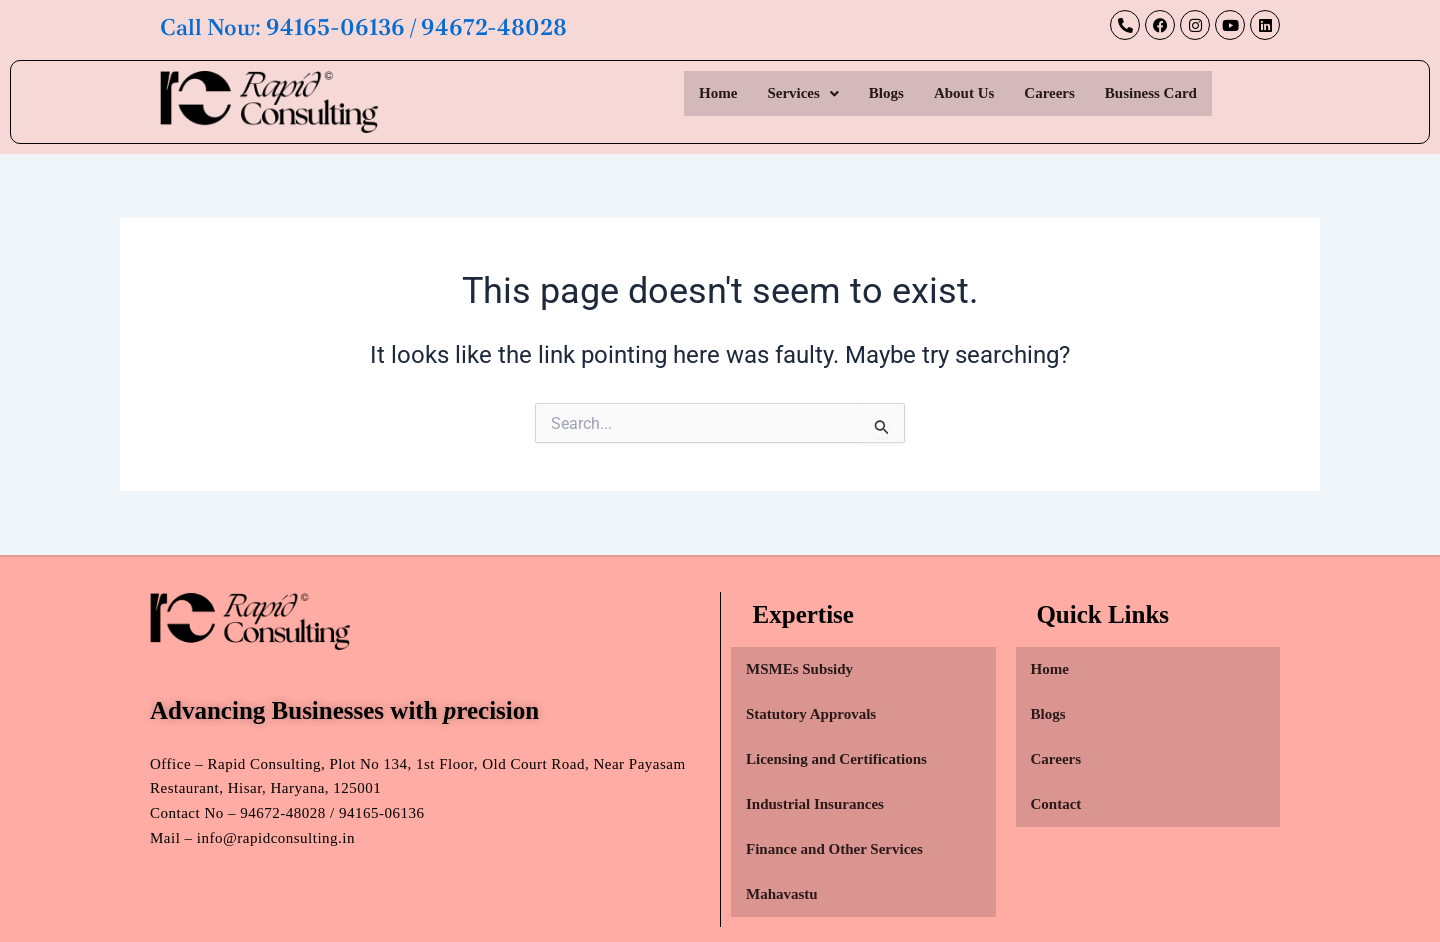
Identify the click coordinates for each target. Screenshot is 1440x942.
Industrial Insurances (815, 804)
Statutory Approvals (811, 714)
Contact (1056, 804)
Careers (1049, 93)
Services (802, 93)
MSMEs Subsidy (799, 669)
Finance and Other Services (834, 849)
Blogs (886, 93)
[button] (802, 93)
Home (718, 93)
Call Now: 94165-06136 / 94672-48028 (370, 26)
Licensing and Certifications (836, 759)
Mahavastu (782, 894)
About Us (964, 93)
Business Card (1151, 93)
